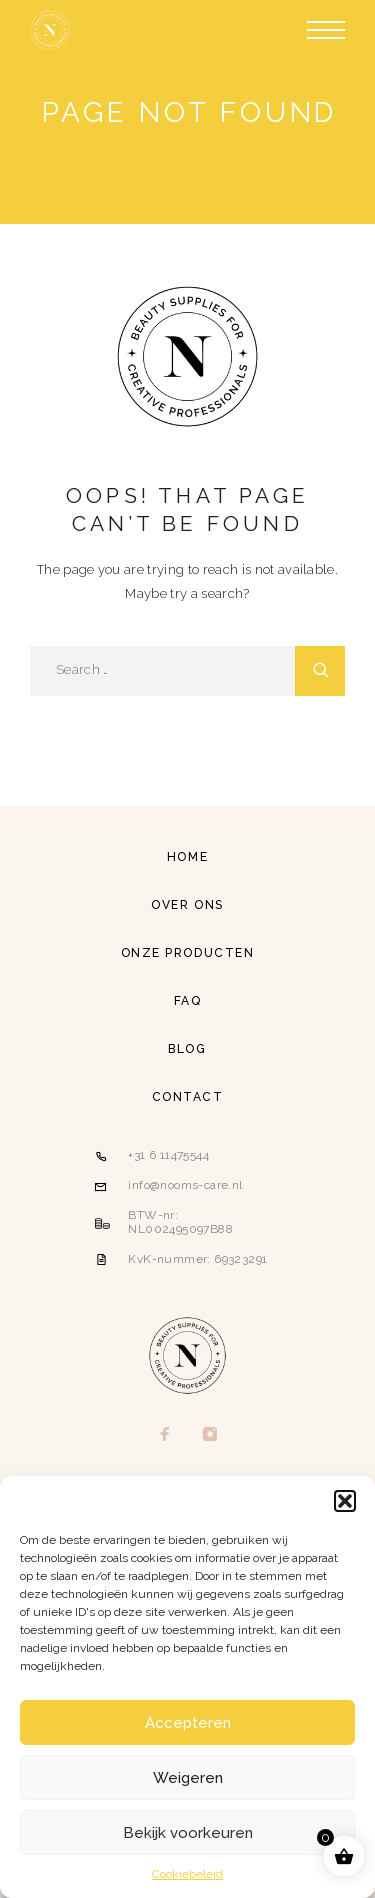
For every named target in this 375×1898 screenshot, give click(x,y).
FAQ (188, 1001)
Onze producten (188, 953)
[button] (345, 1501)
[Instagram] (210, 1436)
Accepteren (188, 1723)
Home (187, 857)
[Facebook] (165, 1436)
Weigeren (188, 1778)
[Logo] (50, 30)
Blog (187, 1049)
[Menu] (326, 30)
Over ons (187, 905)
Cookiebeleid (187, 1874)
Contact (188, 1097)
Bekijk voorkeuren (188, 1833)
